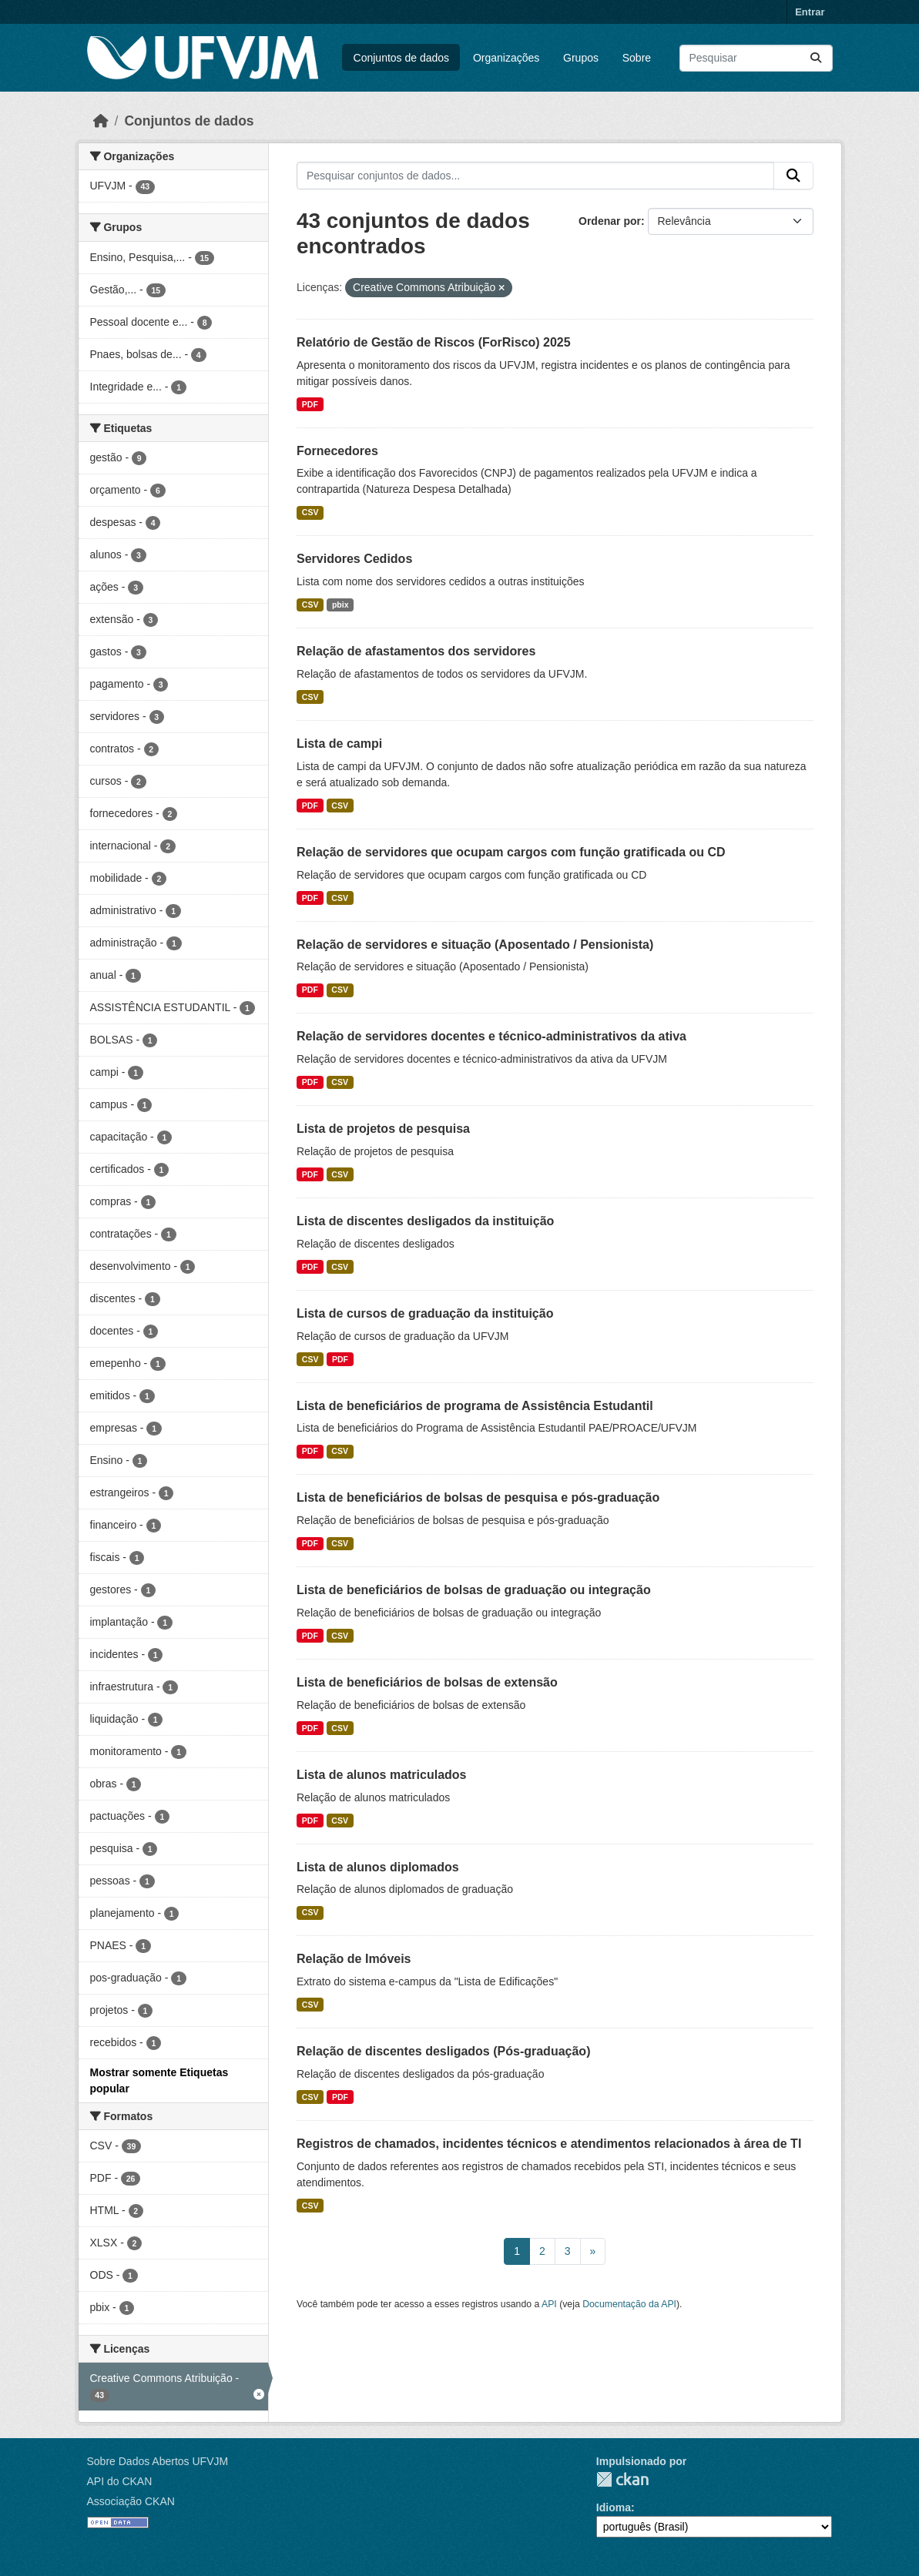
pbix (340, 604)
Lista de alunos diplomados (378, 1867)
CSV (310, 512)
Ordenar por (610, 221)
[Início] (101, 121)
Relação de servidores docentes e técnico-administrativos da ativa (491, 1036)
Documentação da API (629, 2304)
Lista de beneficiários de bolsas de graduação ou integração (474, 1589)
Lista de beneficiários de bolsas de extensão (427, 1682)
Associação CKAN (131, 2501)
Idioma (613, 2507)
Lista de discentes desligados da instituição (425, 1221)
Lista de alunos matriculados (382, 1774)
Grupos (581, 58)
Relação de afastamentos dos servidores (416, 651)
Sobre (636, 58)
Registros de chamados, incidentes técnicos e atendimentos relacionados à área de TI (549, 2143)
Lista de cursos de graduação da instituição (425, 1313)
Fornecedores (337, 450)
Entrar (809, 12)
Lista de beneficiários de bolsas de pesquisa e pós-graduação (478, 1497)
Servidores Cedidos (354, 558)
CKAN (622, 2479)
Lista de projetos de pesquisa (383, 1128)
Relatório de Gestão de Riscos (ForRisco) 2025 (434, 342)
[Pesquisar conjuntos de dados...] (756, 58)
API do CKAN (120, 2481)
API (549, 2304)
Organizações (506, 58)
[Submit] (815, 58)
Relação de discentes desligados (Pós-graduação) (443, 2051)
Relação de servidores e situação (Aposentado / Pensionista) (475, 944)
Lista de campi (339, 743)
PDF (310, 404)
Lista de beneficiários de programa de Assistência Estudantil (475, 1405)
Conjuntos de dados (402, 58)
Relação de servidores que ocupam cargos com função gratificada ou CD (511, 852)
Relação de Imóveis (354, 1958)
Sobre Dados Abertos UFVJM (158, 2461)
